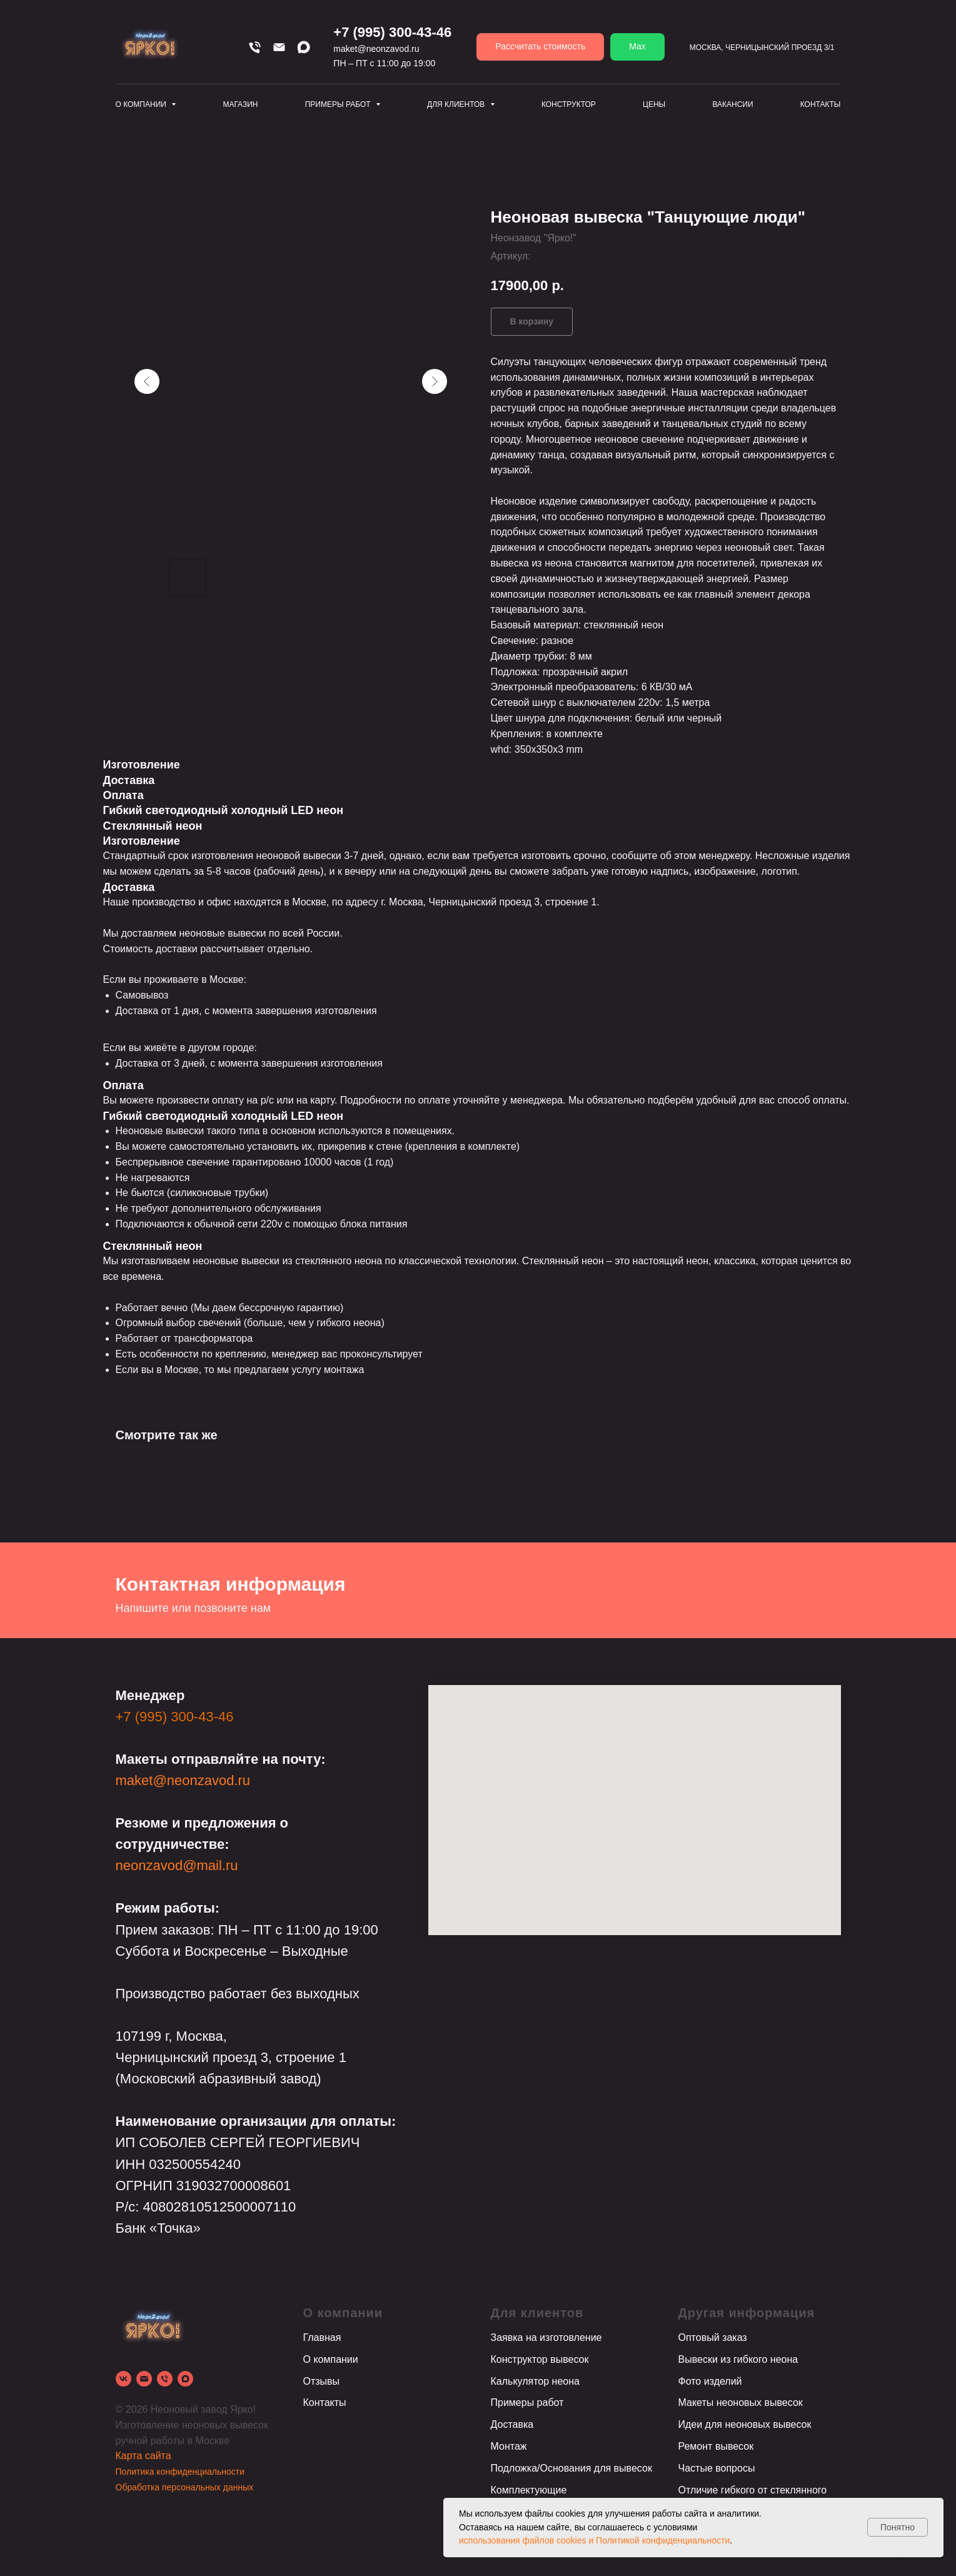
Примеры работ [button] (339, 104)
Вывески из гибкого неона (738, 2359)
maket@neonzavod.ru (376, 49)
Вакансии (732, 104)
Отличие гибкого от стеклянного (752, 2490)
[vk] (123, 2379)
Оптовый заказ (712, 2337)
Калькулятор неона (535, 2381)
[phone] (165, 2379)
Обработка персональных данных (185, 2487)
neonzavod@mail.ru (177, 1865)
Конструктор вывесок (540, 2359)
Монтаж (509, 2446)
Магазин (240, 104)
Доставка (512, 2424)
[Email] (279, 47)
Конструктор (568, 104)
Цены (654, 104)
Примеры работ (527, 2402)
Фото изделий (710, 2381)
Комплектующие (529, 2490)
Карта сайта (143, 2455)
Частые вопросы (716, 2468)
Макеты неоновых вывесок (740, 2402)
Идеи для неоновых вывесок (745, 2424)
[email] (144, 2379)
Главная (322, 2337)
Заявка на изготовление (546, 2337)
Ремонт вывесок (716, 2446)
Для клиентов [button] (457, 104)
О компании (330, 2359)
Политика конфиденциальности (180, 2472)
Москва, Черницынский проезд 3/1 (762, 47)
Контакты (820, 104)
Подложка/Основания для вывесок (571, 2468)
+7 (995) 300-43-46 (392, 32)
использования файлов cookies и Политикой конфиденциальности (594, 2540)
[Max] (303, 47)
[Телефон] (255, 47)
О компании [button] (142, 104)
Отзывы (321, 2381)
